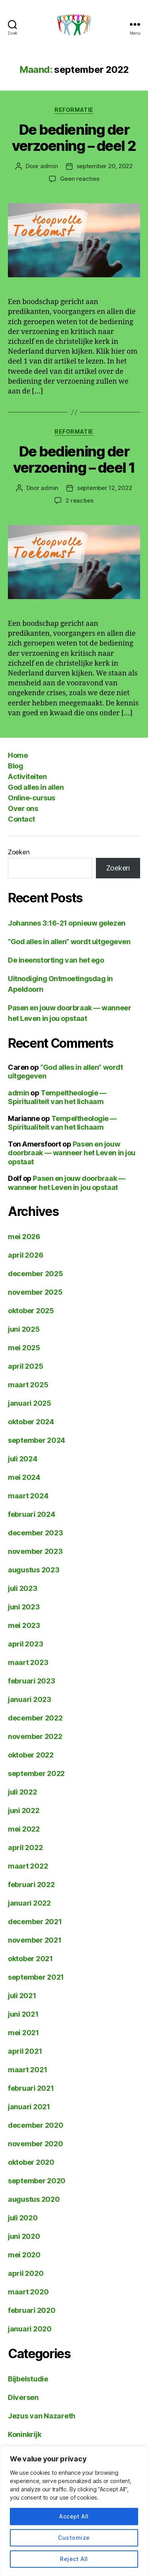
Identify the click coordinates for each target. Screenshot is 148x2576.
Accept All (74, 2516)
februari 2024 (31, 1514)
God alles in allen (36, 787)
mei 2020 (24, 2255)
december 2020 (36, 2125)
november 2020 (35, 2144)
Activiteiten (27, 776)
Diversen (23, 2397)
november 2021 (35, 1940)
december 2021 (35, 1921)
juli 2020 (23, 2218)
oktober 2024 (31, 1422)
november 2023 (35, 1551)
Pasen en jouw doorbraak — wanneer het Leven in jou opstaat (71, 1153)
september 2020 (37, 2181)
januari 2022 (29, 1903)
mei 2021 (23, 2033)
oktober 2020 (31, 2162)
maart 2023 (28, 1662)
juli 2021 (22, 1995)
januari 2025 (29, 1403)
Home (18, 755)
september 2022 (36, 1773)
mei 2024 (24, 1477)
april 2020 (25, 2273)
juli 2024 (22, 1459)
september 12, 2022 (104, 488)
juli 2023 (22, 1588)
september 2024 (36, 1440)
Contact (21, 819)
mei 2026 (24, 1236)
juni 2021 (23, 2014)
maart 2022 (28, 1866)
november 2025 (35, 1292)
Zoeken (18, 852)
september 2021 (36, 1977)
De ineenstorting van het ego (56, 960)
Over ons (23, 808)
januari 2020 (30, 2329)
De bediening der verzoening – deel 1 (74, 459)
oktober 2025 (31, 1311)
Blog (15, 766)
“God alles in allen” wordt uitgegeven (69, 941)
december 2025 (35, 1273)
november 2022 (35, 1736)
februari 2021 (31, 2088)
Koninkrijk (24, 2434)
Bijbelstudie (28, 2379)
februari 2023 (31, 1681)
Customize (74, 2537)
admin (49, 166)
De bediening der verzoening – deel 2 (74, 137)
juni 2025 (24, 1329)
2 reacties (79, 500)
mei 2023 (24, 1625)
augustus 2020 (34, 2199)
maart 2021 (27, 2070)
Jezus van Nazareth (41, 2416)
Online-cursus (31, 798)
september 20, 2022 (105, 166)
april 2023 (25, 1644)
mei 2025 (24, 1348)
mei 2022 (24, 1829)
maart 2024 (28, 1496)
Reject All (74, 2559)
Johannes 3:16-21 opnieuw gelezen (67, 923)
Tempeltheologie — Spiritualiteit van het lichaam (57, 1097)
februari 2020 (32, 2310)
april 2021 (25, 2051)
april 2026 (25, 1255)
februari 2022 (31, 1884)
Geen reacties (79, 178)
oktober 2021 (30, 1958)
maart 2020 (28, 2292)
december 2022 (35, 1718)
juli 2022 (22, 1792)
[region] (74, 2511)
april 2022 (25, 1847)
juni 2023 (24, 1607)
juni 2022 (23, 1810)
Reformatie (73, 109)
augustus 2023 (34, 1570)
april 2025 (25, 1366)
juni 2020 (24, 2236)
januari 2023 (29, 1699)
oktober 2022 (31, 1755)
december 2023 (35, 1533)
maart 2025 (28, 1385)
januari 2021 (29, 2107)
